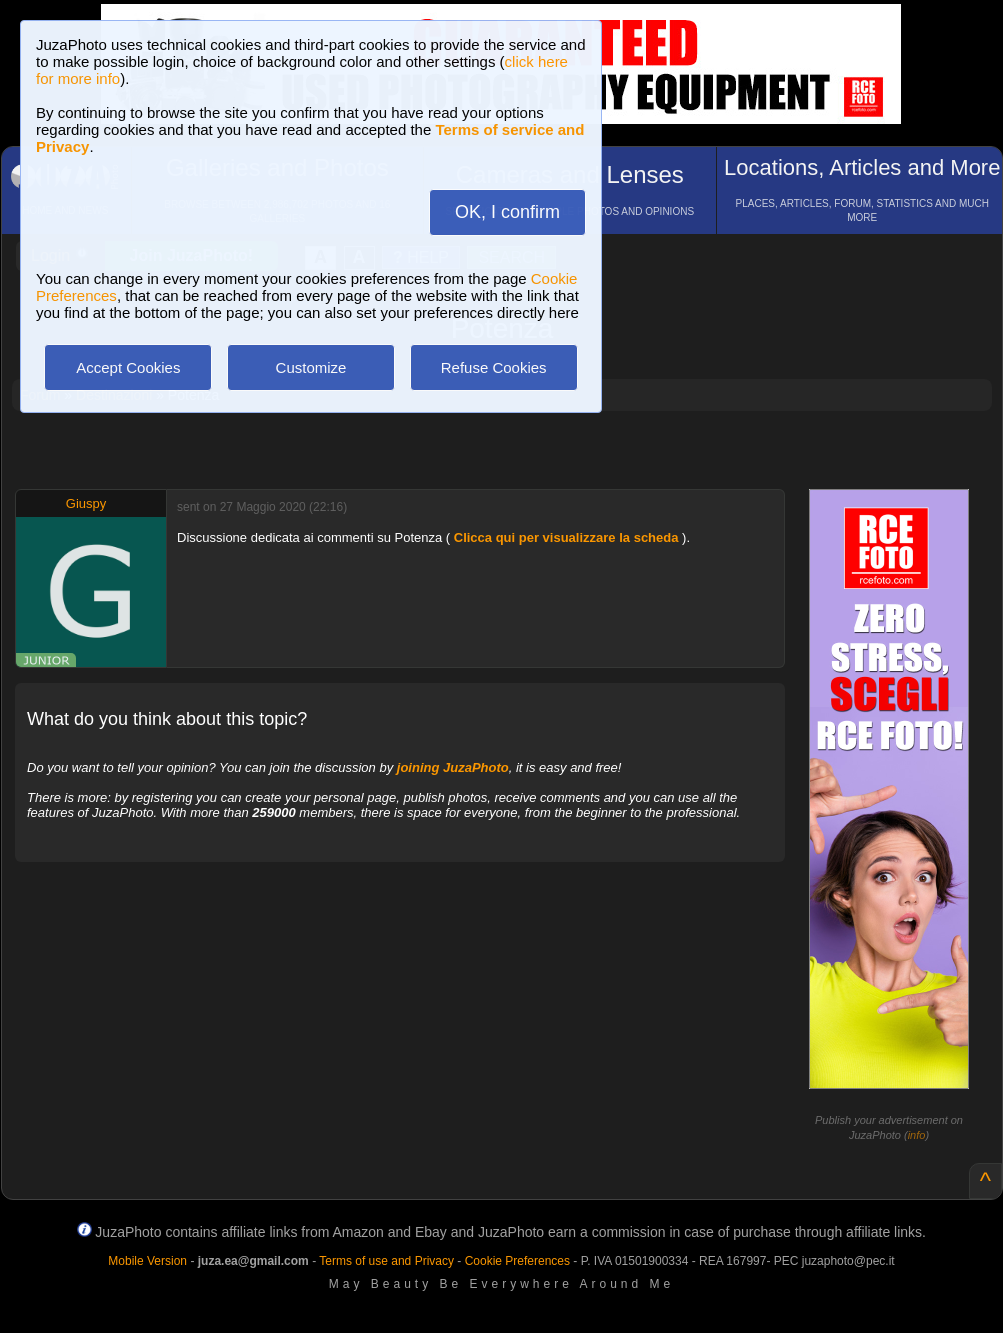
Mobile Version (147, 1261)
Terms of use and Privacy (386, 1261)
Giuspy (86, 503)
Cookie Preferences (517, 1261)
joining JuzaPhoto (453, 767)
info (917, 1135)
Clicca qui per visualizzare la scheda (566, 537)
